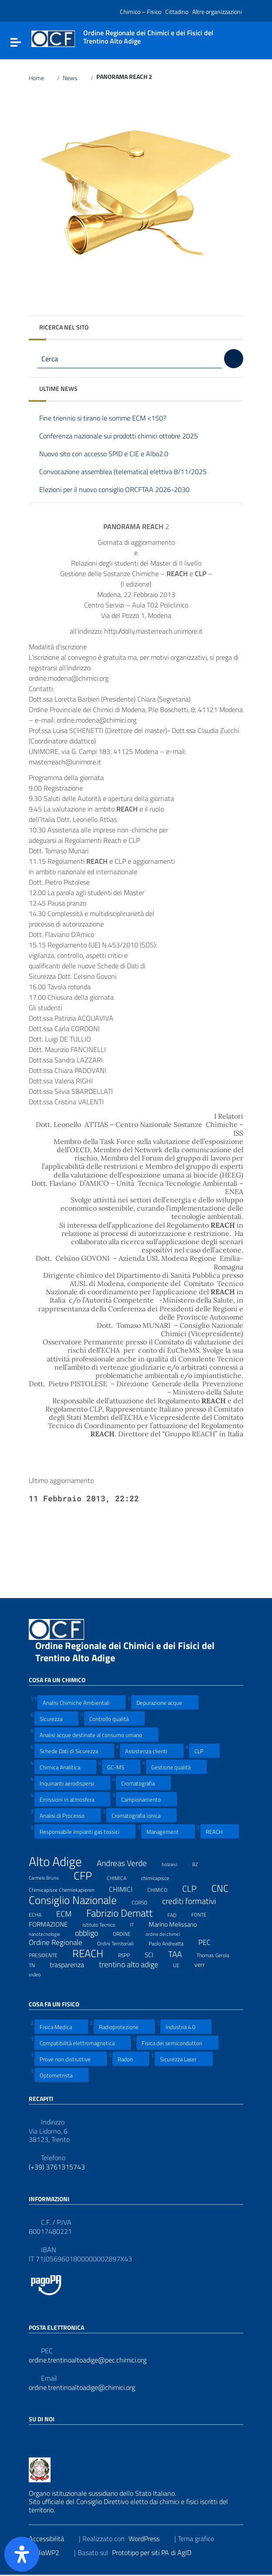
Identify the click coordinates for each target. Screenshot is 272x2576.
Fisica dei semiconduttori (177, 2042)
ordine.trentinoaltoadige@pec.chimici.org (87, 2360)
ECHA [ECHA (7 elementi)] (40, 1913)
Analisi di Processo (67, 1815)
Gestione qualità (176, 1767)
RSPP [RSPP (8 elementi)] (129, 1954)
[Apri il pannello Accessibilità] (21, 2554)
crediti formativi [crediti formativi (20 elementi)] (194, 1901)
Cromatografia (143, 1783)
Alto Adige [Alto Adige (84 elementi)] (61, 1861)
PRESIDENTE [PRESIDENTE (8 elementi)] (48, 1954)
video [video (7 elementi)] (40, 1973)
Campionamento (146, 1799)
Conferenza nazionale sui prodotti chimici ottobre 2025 (125, 436)
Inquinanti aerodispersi (72, 1783)
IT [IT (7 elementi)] (137, 1923)
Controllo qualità (114, 1718)
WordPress (149, 2538)
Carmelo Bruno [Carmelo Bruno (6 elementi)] (49, 1876)
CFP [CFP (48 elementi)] (88, 1875)
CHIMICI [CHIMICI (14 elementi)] (126, 1889)
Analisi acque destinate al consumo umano (96, 1734)
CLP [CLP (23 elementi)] (194, 1889)
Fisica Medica (61, 2026)
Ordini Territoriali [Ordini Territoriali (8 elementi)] (121, 1942)
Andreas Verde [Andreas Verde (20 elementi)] (127, 1863)
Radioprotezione (124, 2026)
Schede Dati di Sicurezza (74, 1750)
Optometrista (61, 2075)
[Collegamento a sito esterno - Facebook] (34, 2438)
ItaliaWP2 (50, 2552)
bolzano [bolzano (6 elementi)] (175, 1863)
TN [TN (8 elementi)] (37, 1964)
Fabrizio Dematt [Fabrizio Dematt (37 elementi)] (124, 1913)
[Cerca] (233, 358)
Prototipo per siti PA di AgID (157, 2552)
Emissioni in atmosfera (72, 1799)
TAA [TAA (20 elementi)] (180, 1954)
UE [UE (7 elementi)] (181, 1964)
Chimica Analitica (65, 1767)
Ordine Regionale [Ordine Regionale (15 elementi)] (61, 1942)
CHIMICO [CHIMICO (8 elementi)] (162, 1888)
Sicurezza (56, 1718)
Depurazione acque (164, 1702)
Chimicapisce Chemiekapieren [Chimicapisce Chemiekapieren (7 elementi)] (67, 1888)
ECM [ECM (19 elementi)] (69, 1914)
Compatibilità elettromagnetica (83, 2042)
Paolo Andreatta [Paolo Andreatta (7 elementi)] (171, 1942)
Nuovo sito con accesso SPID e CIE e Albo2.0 (110, 454)
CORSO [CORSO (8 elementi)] (145, 1901)
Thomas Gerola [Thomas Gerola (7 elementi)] (218, 1954)
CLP (204, 1750)
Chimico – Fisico (140, 11)
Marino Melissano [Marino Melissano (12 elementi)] (178, 1924)
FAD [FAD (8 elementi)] (177, 1914)
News (75, 78)
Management (168, 1831)
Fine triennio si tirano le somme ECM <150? (109, 418)
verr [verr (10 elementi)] (205, 1964)
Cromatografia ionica (141, 1815)
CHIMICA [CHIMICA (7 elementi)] (122, 1877)
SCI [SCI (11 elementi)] (154, 1954)
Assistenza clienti (151, 1750)
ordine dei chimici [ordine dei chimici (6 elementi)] (168, 1932)
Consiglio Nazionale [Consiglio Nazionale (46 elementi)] (78, 1900)
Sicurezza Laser (183, 2059)
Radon (131, 2059)
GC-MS (121, 1767)
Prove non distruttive (71, 2059)
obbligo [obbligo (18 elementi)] (92, 1933)
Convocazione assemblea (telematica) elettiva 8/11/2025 (129, 472)
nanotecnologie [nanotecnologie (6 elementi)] (50, 1932)
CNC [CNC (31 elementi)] (225, 1888)
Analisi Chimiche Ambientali (81, 1702)
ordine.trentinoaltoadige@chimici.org (82, 2387)
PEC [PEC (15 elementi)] (209, 1942)
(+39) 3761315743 (57, 2167)
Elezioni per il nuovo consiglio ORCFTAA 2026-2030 (121, 490)
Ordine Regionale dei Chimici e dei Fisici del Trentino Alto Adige (124, 1651)
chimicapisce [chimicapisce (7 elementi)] (160, 1877)
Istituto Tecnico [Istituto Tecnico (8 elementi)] (104, 1923)
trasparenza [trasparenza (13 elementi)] (72, 1964)
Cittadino (176, 11)
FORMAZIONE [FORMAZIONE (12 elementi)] (53, 1924)
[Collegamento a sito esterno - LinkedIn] (49, 2438)
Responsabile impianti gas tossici (85, 1831)
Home (41, 78)
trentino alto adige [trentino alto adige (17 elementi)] (134, 1964)
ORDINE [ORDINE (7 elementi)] (127, 1932)
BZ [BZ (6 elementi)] (200, 1863)
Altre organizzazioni (217, 11)
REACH (220, 1831)
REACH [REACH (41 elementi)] (93, 1953)
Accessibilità (52, 2538)
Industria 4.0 (186, 2026)
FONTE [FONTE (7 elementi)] (204, 1913)
